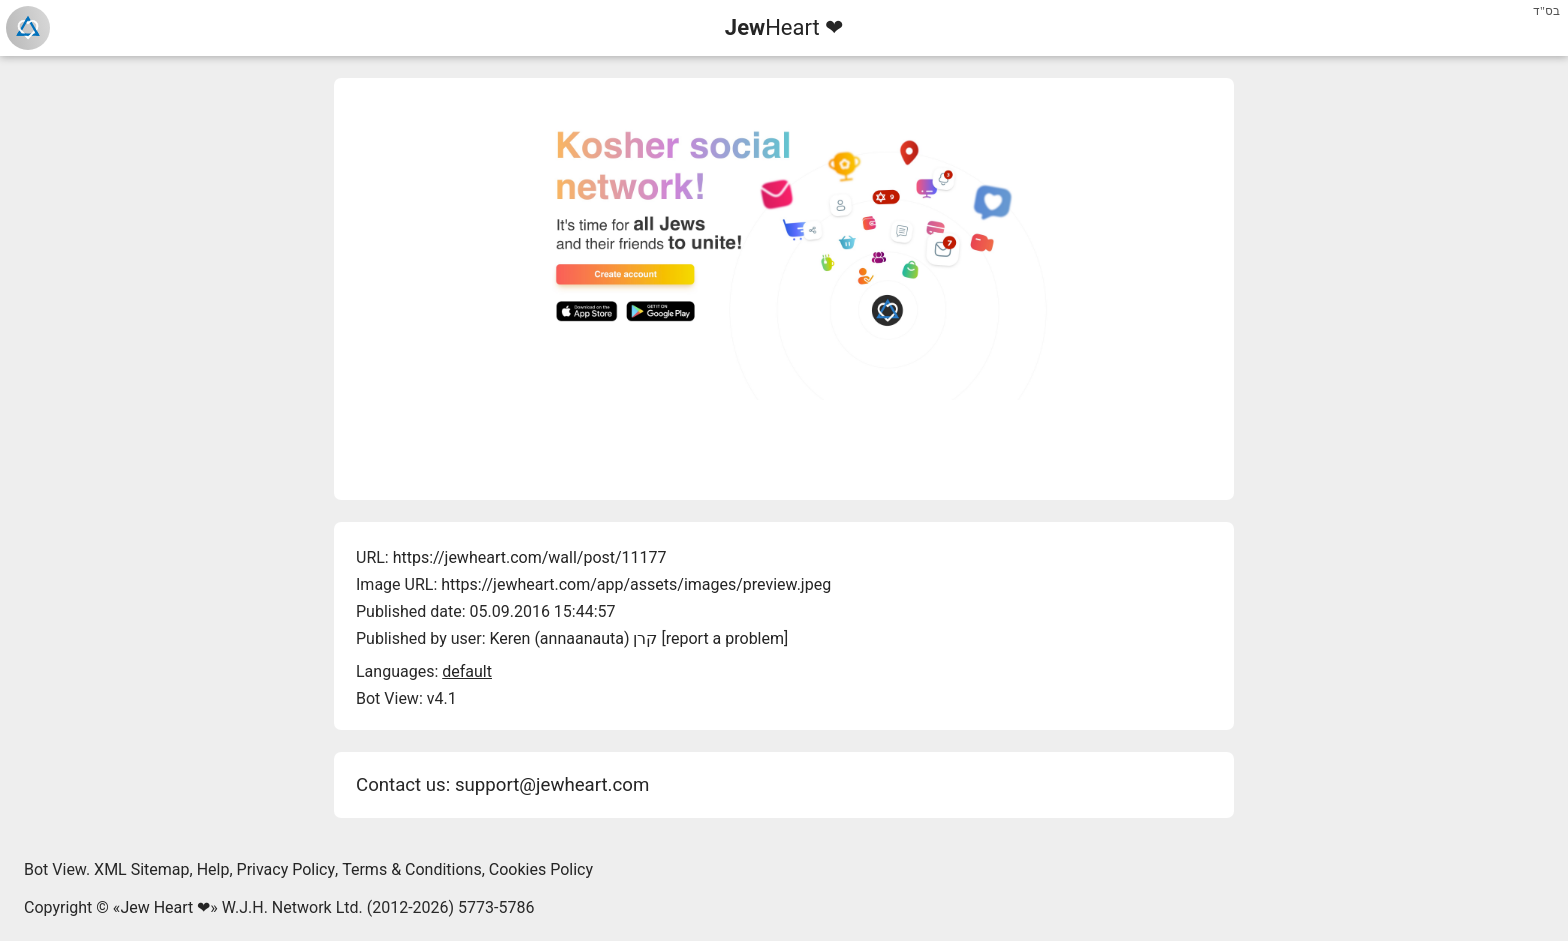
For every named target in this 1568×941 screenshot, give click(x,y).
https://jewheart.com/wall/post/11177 (530, 557)
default (467, 671)
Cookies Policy (541, 869)
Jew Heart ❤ (165, 907)
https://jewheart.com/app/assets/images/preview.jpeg (636, 584)
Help (213, 869)
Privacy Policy (286, 869)
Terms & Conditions (412, 869)
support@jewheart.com (552, 785)
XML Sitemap (141, 869)
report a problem (725, 638)
